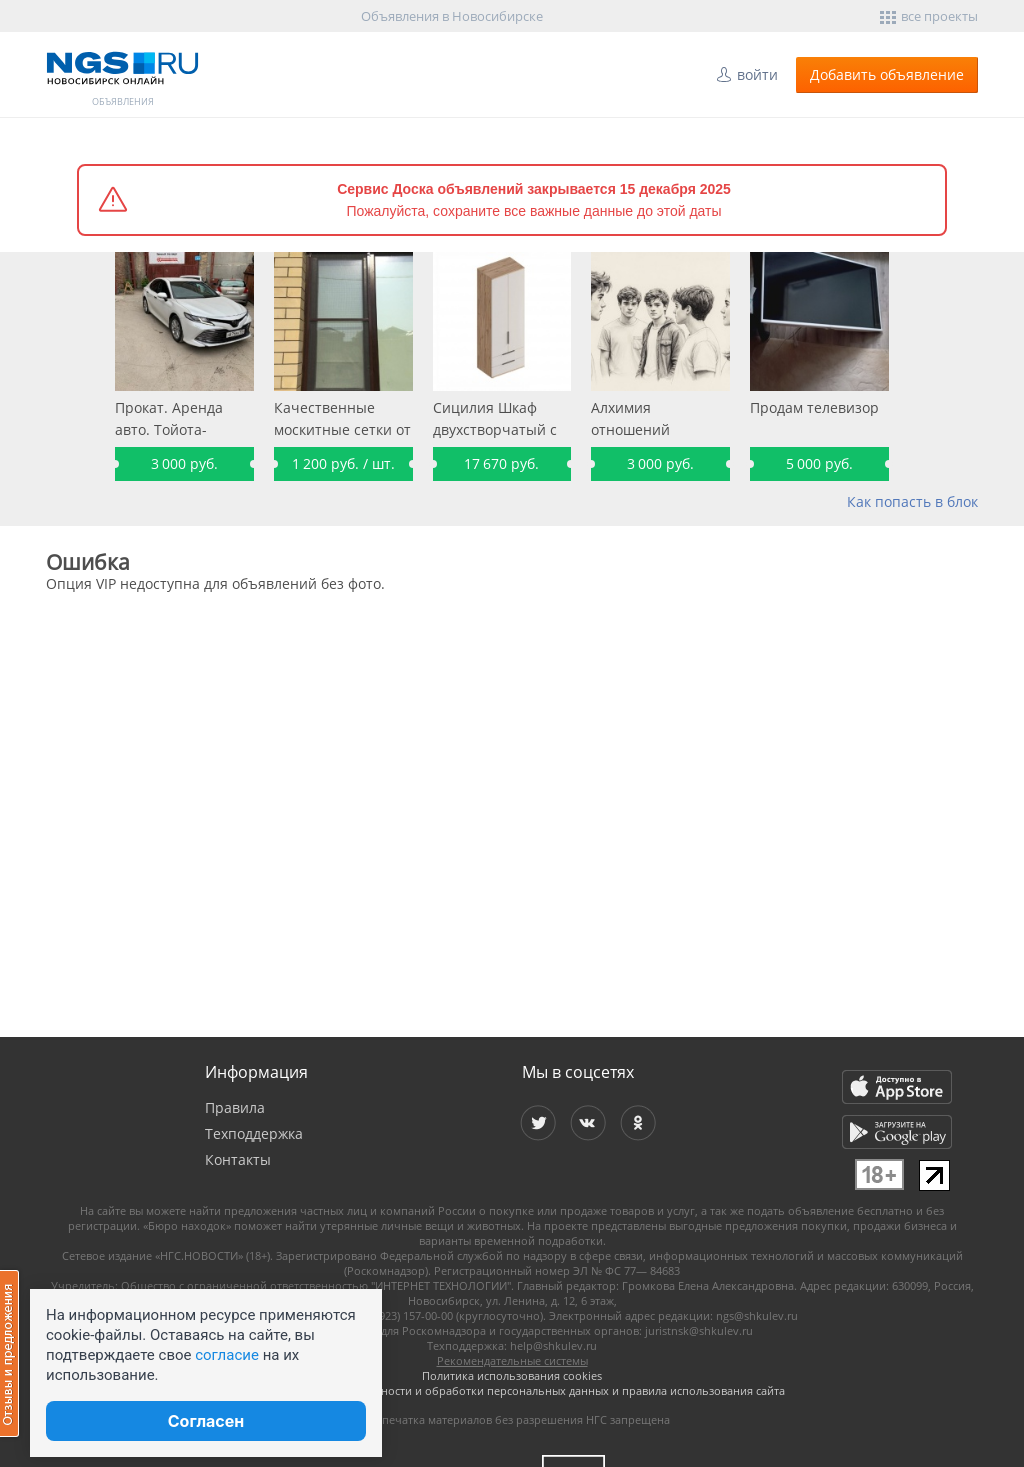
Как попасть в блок (912, 501)
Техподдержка (254, 1133)
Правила (235, 1107)
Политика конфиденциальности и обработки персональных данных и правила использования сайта (512, 1390)
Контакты (238, 1159)
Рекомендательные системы (512, 1360)
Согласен (206, 1421)
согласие (227, 1355)
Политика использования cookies (512, 1375)
